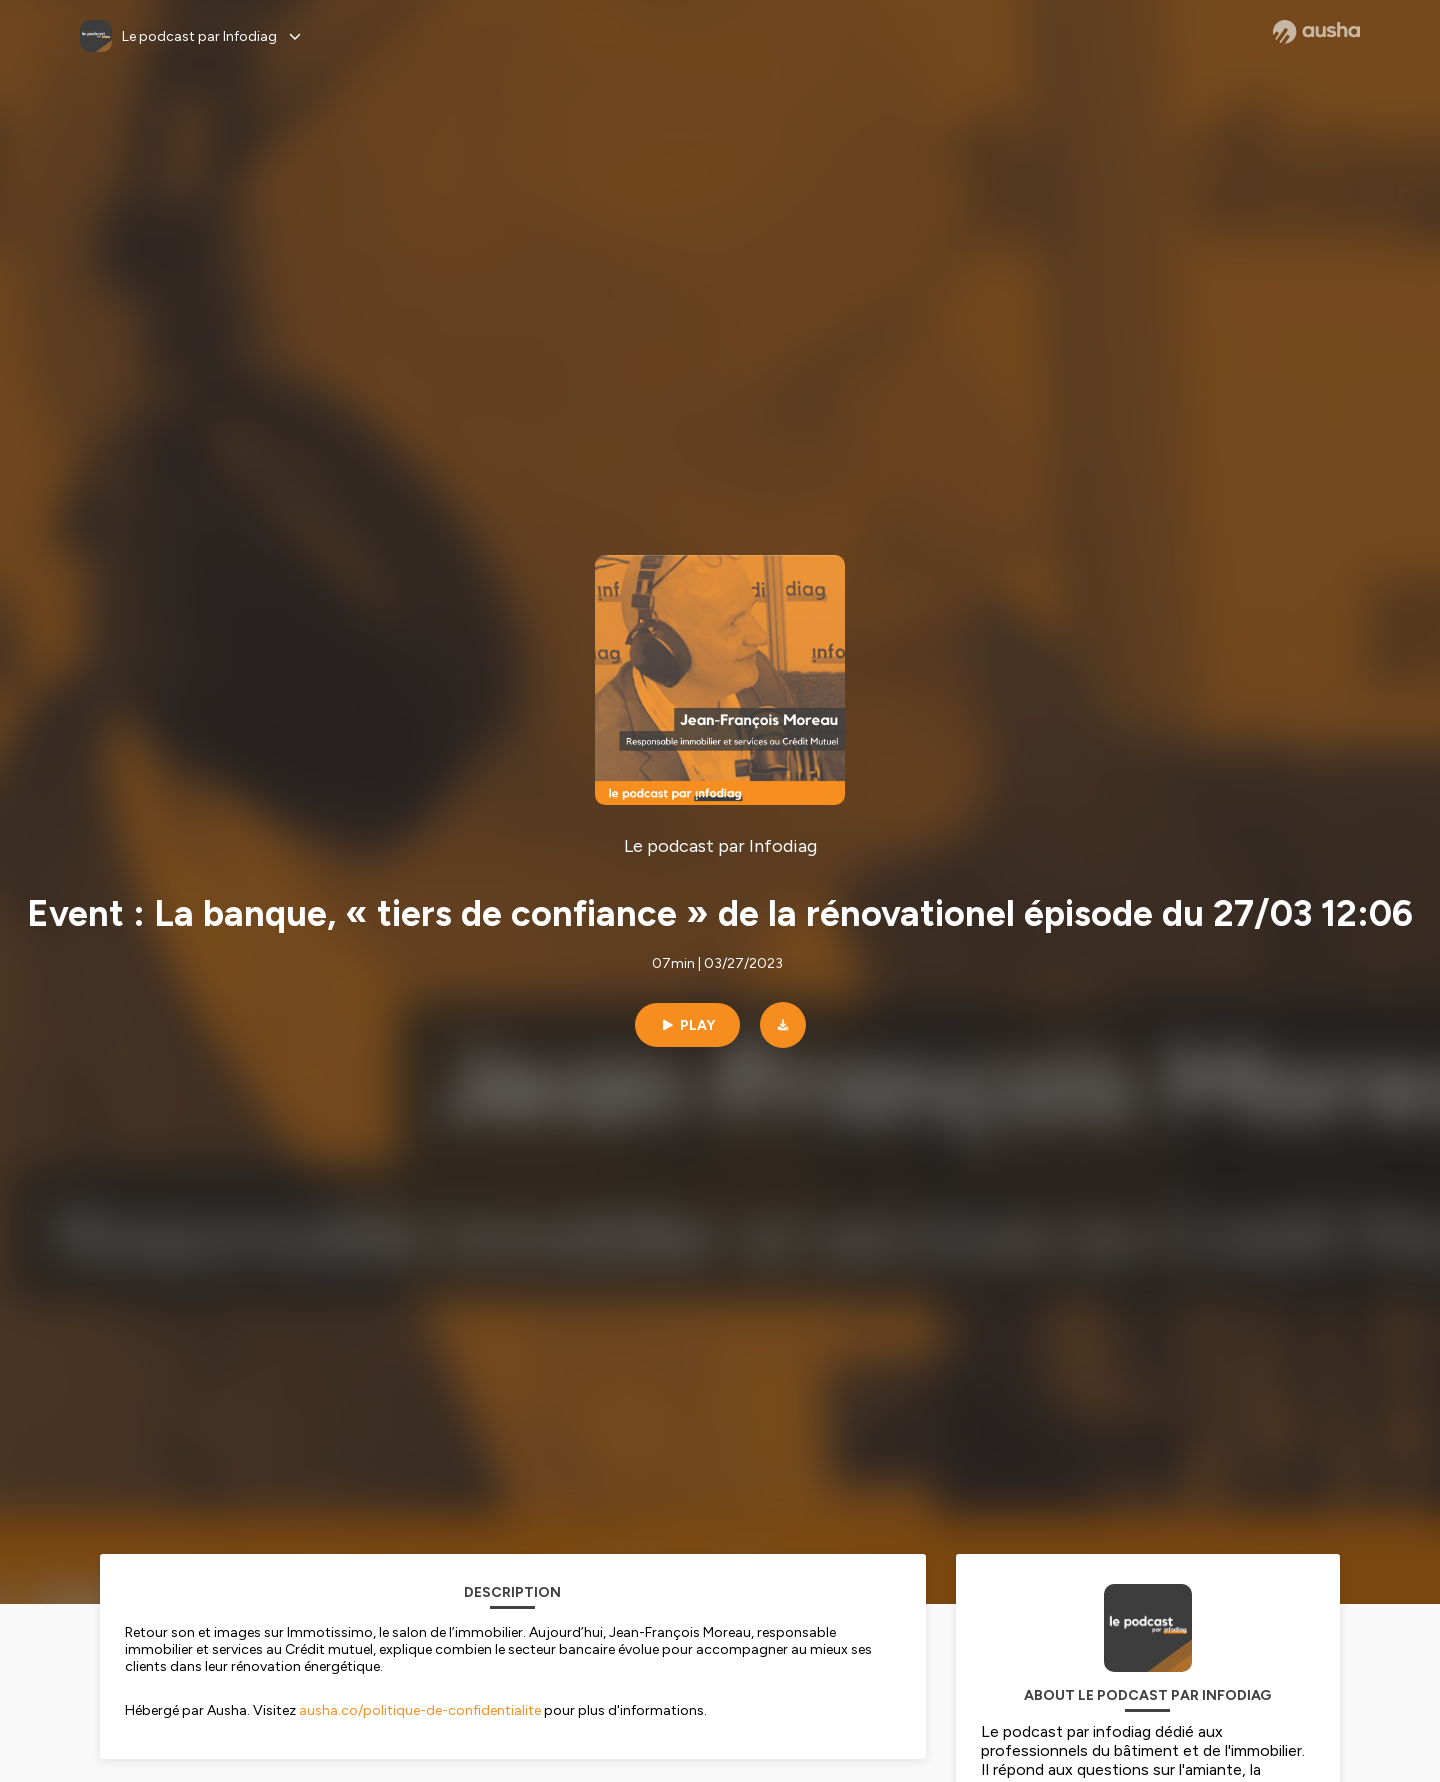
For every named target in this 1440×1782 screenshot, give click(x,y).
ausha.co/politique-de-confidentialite (420, 1710)
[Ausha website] (1316, 32)
